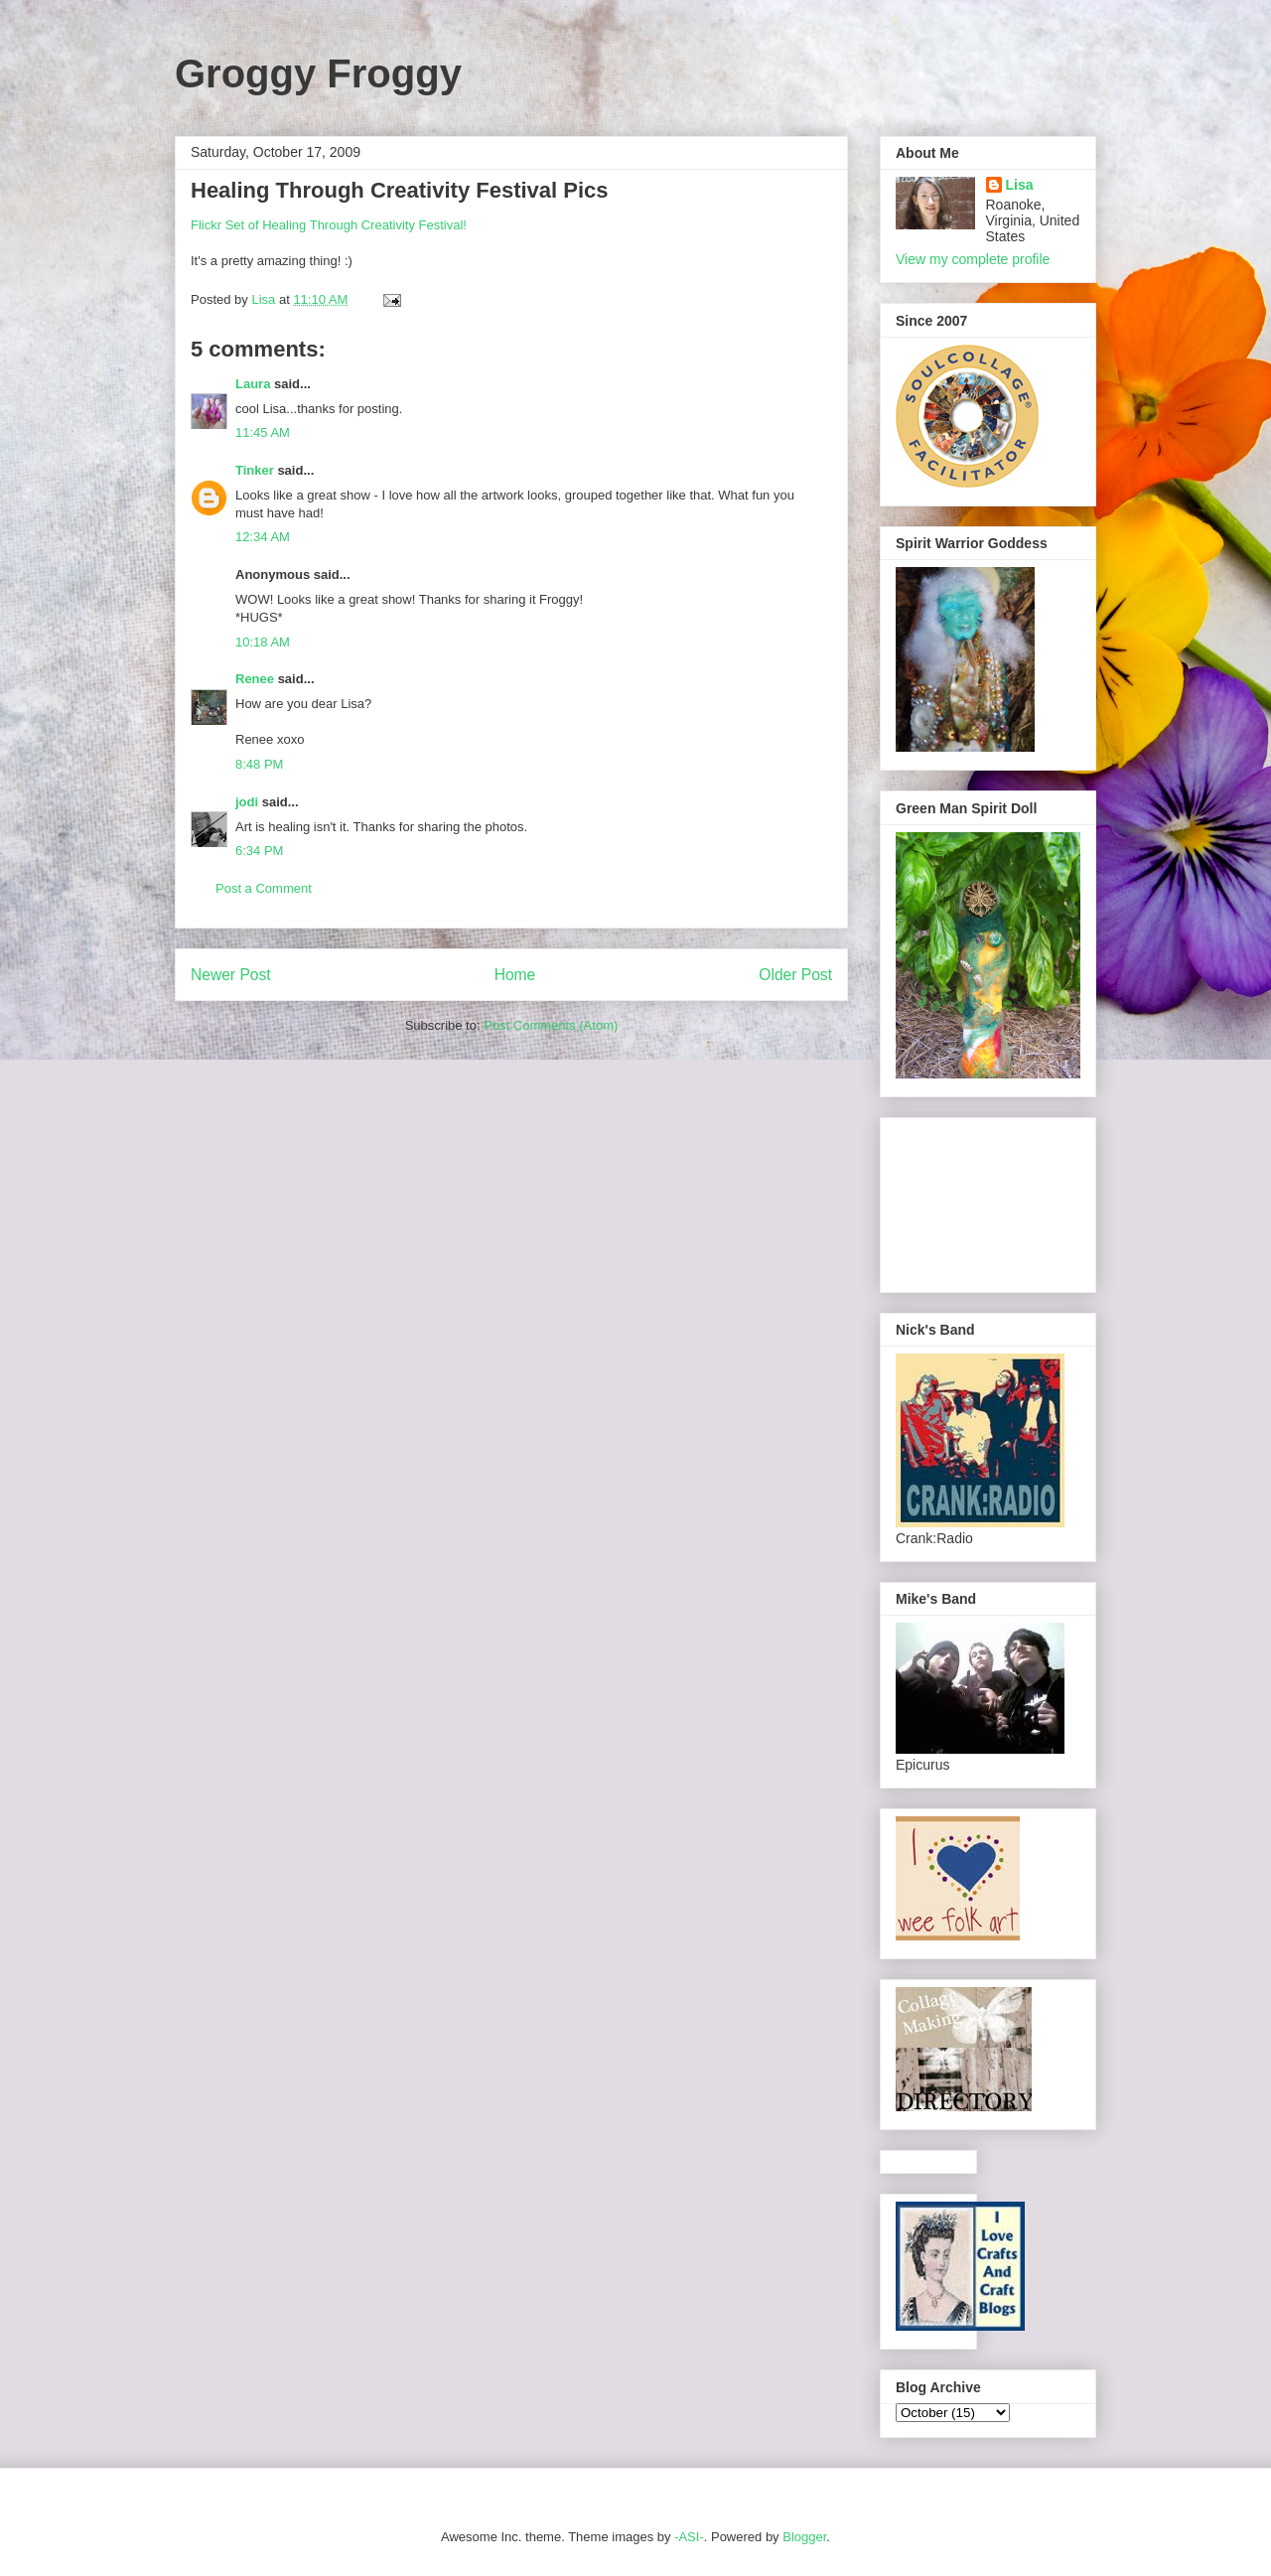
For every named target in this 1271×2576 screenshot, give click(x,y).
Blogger (804, 2536)
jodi (246, 801)
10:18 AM (262, 642)
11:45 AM (262, 432)
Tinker (254, 470)
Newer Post (231, 974)
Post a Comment (263, 888)
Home (515, 974)
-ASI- (689, 2536)
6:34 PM (259, 850)
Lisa (1020, 185)
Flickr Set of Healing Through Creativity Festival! (329, 224)
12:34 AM (262, 536)
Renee (254, 678)
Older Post (795, 974)
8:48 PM (259, 764)
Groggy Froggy (318, 73)
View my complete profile (973, 259)
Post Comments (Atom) (551, 1025)
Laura (252, 383)
